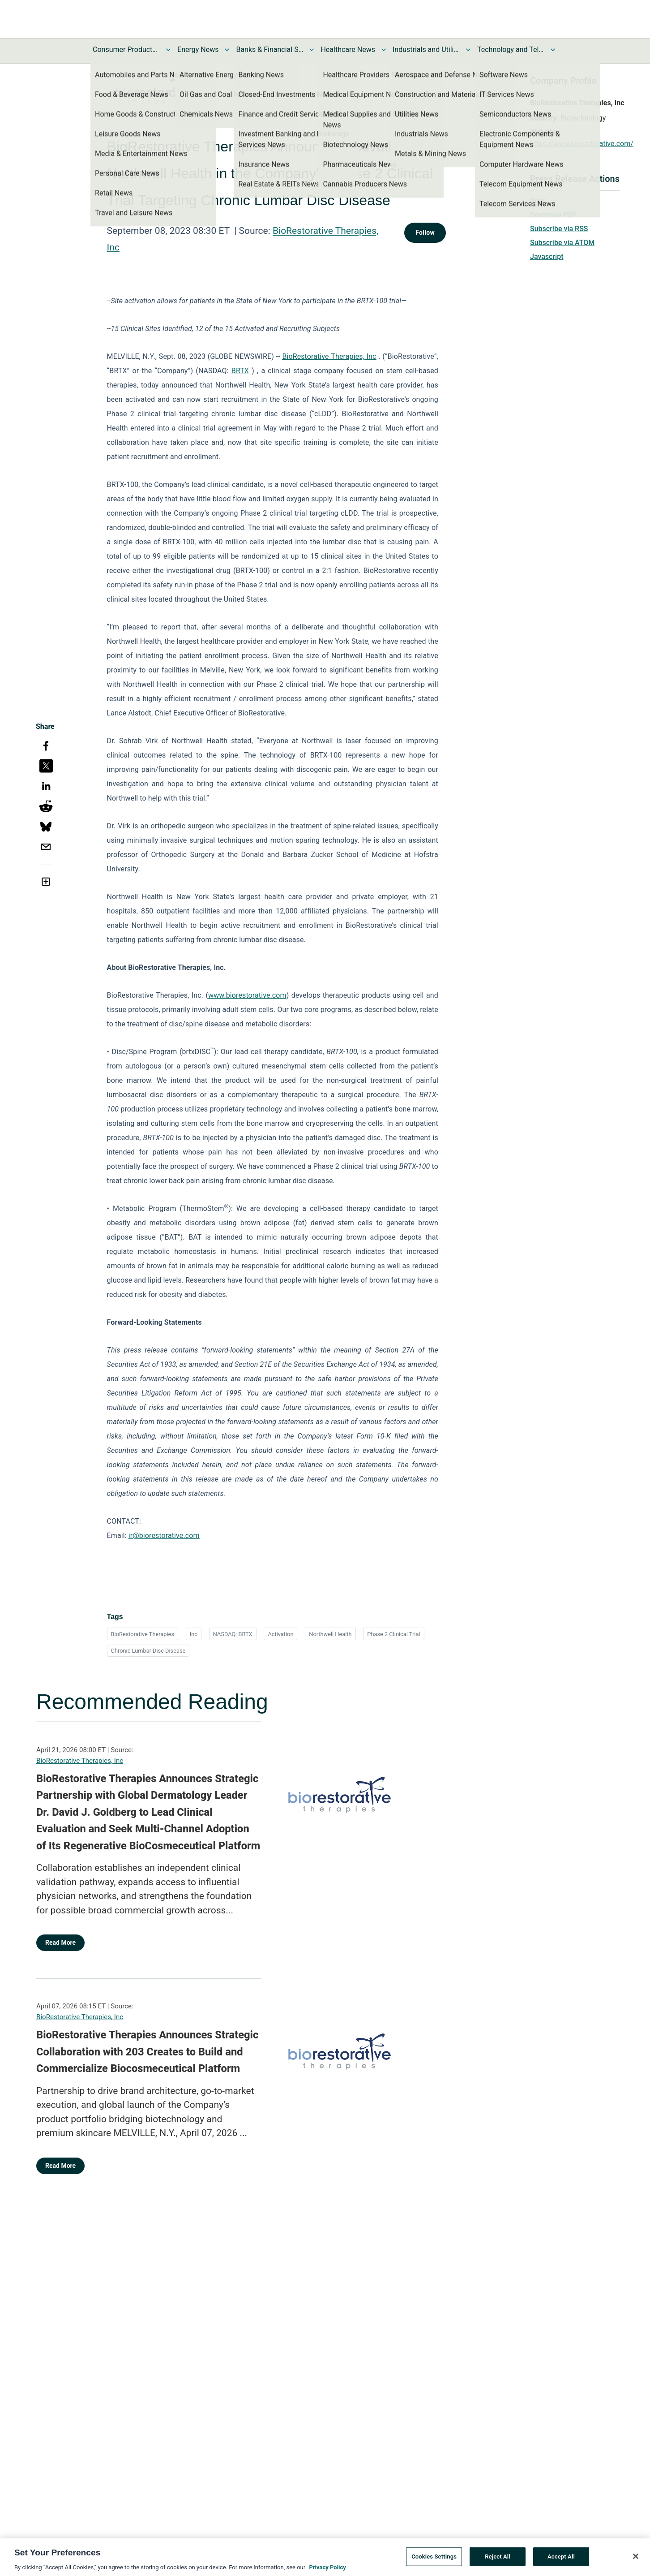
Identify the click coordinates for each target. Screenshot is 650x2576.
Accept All (561, 2561)
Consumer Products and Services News (126, 49)
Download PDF (553, 215)
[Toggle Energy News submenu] (226, 49)
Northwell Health (330, 1634)
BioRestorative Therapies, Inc (79, 1761)
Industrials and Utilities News (426, 49)
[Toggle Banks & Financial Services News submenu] (311, 49)
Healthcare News (348, 49)
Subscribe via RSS (559, 228)
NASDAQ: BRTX (232, 1634)
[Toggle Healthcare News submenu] (383, 49)
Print (537, 201)
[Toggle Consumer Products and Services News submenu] (168, 49)
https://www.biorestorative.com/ (581, 143)
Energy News (197, 49)
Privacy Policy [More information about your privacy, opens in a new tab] (327, 2571)
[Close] (636, 2561)
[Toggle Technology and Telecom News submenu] (552, 49)
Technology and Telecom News (510, 49)
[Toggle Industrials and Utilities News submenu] (468, 49)
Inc (193, 1634)
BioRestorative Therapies (142, 1634)
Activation (280, 1634)
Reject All (497, 2561)
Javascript (546, 256)
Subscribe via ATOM (562, 242)
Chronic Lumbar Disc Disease (148, 1650)
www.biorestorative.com (247, 995)
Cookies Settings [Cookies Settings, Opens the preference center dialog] (434, 2561)
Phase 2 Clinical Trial (393, 1634)
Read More (60, 1942)
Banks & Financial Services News (269, 49)
